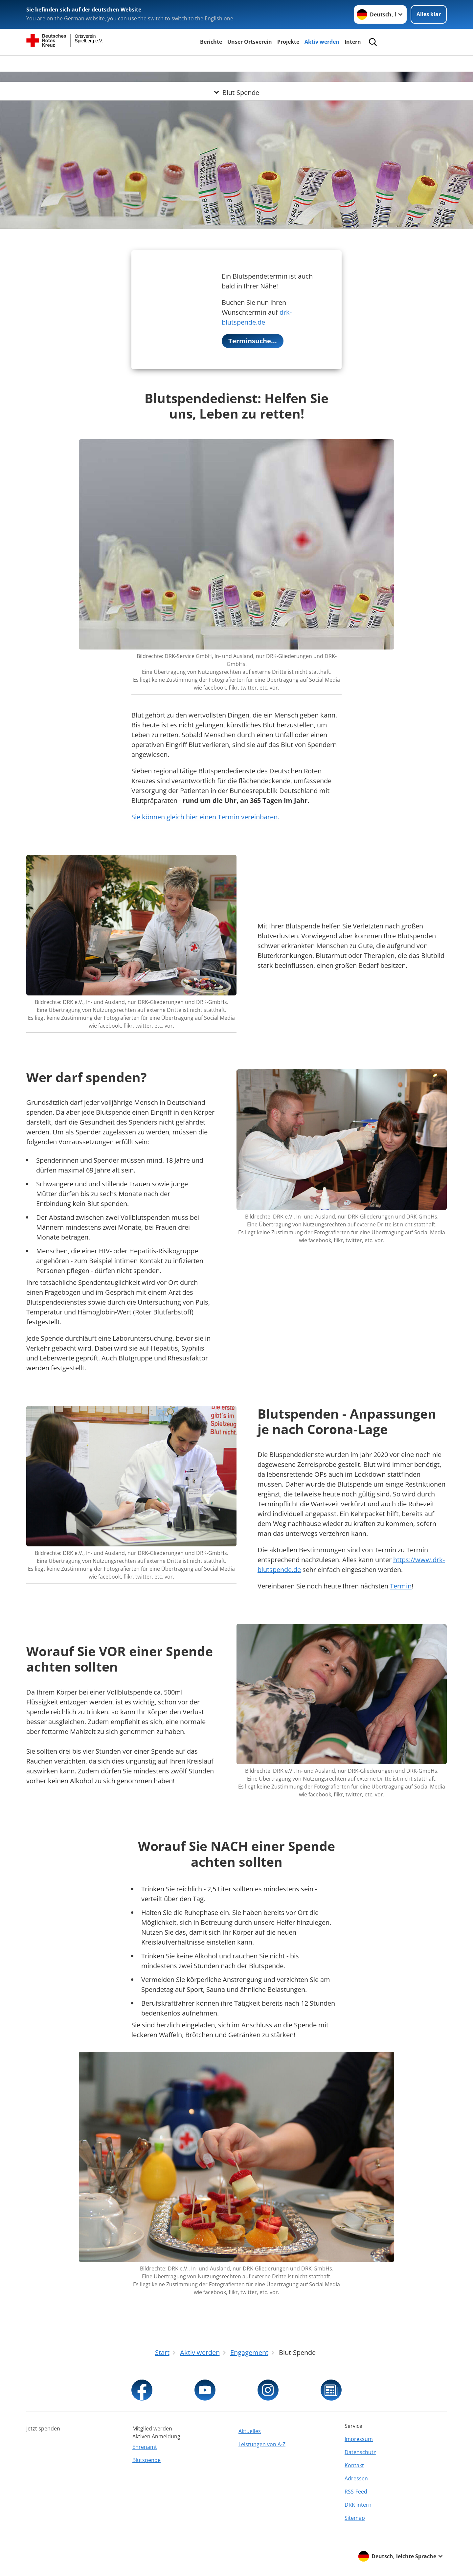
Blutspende (146, 2460)
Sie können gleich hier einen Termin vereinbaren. (205, 817)
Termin (401, 1586)
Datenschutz (360, 2452)
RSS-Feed (356, 2491)
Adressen (356, 2478)
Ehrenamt (144, 2447)
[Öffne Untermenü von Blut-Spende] (236, 63)
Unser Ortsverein (249, 41)
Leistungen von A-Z (261, 2444)
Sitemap (355, 2517)
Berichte (211, 41)
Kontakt (354, 2465)
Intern (353, 41)
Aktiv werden (321, 41)
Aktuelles (249, 2431)
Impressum (359, 2439)
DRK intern (358, 2504)
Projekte (288, 41)
